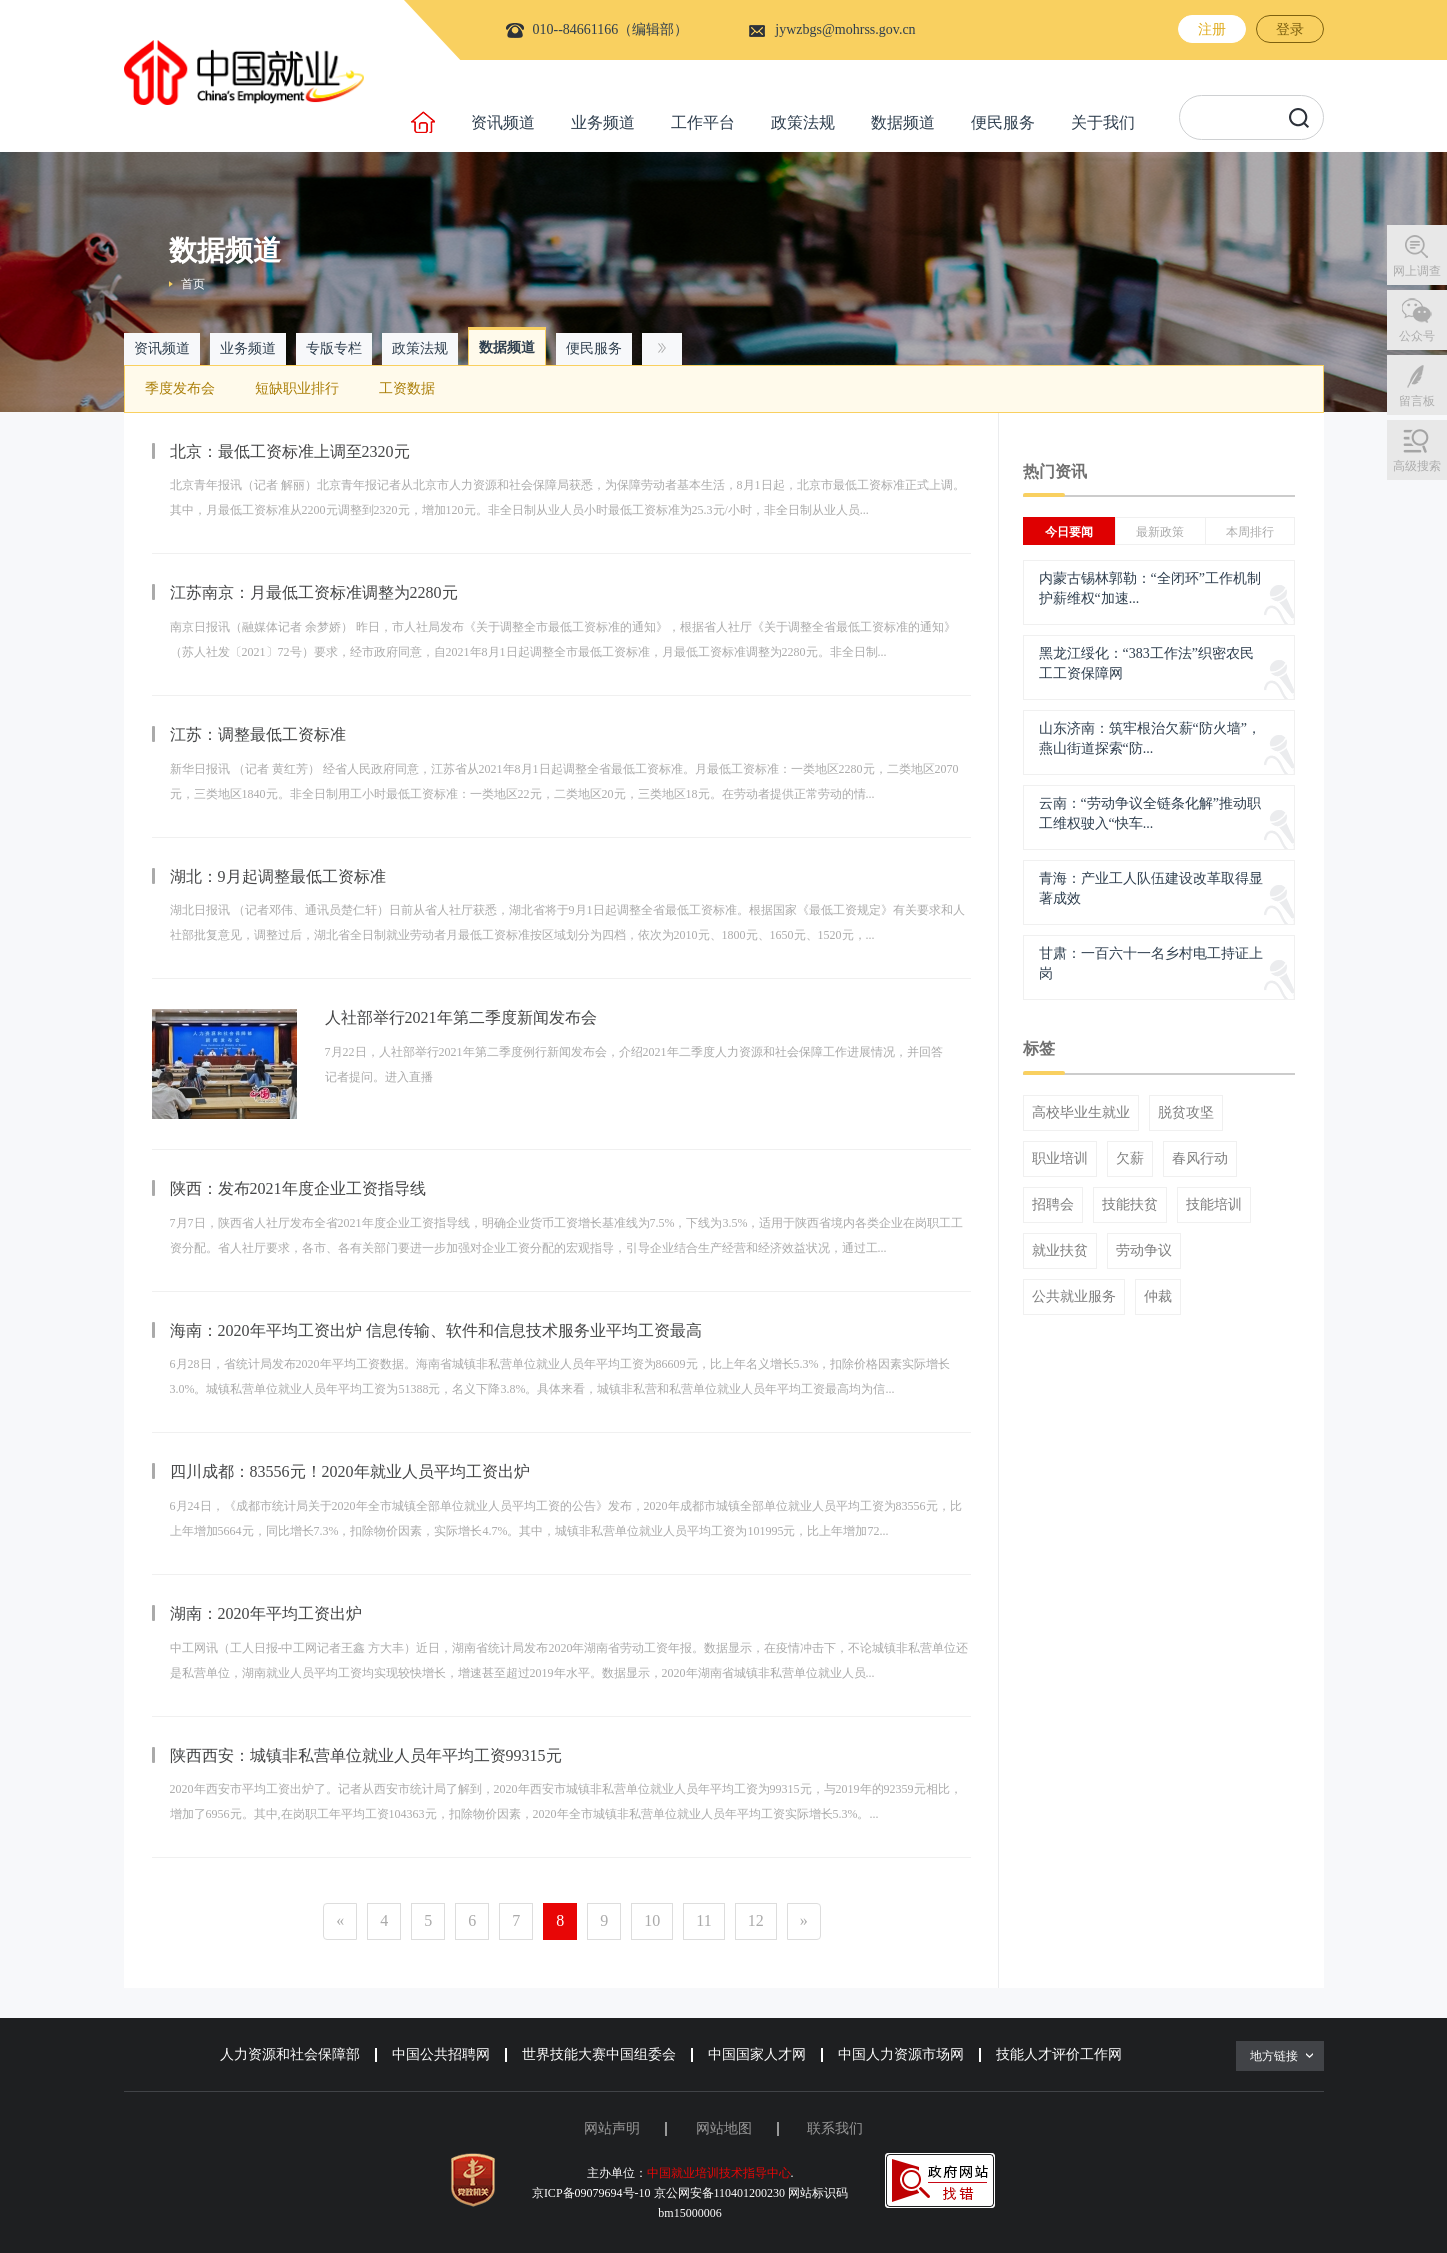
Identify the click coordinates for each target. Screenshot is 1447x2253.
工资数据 (407, 388)
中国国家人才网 (757, 2054)
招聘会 (1053, 1205)
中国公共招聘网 (441, 2054)
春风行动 (1200, 1159)
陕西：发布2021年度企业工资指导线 (298, 1188)
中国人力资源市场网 (901, 2054)
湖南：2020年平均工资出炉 (266, 1613)
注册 (1212, 29)
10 (652, 1920)
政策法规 (803, 122)
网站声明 (612, 2128)
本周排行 (1250, 532)
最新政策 (1160, 532)
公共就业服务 (1074, 1297)
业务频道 (603, 122)
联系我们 (835, 2128)
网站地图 (724, 2128)
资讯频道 (503, 122)
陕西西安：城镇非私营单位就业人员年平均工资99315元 (366, 1755)
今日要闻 (1069, 532)
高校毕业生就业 (1081, 1113)
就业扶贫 (1060, 1251)
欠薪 (1130, 1159)
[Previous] (340, 1921)
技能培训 (1214, 1205)
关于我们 (1103, 122)
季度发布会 (180, 388)
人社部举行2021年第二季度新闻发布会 (461, 1017)
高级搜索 (1417, 466)
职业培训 (1060, 1159)
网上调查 (1417, 271)
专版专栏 (334, 348)
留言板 (1417, 401)
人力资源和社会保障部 (290, 2054)
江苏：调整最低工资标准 (258, 734)
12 (756, 1920)
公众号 (1417, 336)
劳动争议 (1144, 1251)
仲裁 (1158, 1297)
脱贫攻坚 (1186, 1113)
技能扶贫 (1130, 1205)
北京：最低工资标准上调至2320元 (290, 451)
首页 (193, 284)
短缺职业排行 (297, 388)
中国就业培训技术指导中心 (719, 2173)
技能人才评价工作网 (1059, 2054)
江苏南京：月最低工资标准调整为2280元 (314, 592)
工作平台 (703, 122)
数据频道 (903, 122)
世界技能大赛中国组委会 (599, 2054)
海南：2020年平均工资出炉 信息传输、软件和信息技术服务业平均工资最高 (436, 1330)
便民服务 (1003, 122)
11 (703, 1920)
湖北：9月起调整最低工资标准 (278, 876)
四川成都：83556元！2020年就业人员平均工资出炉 (350, 1471)
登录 (1290, 29)
